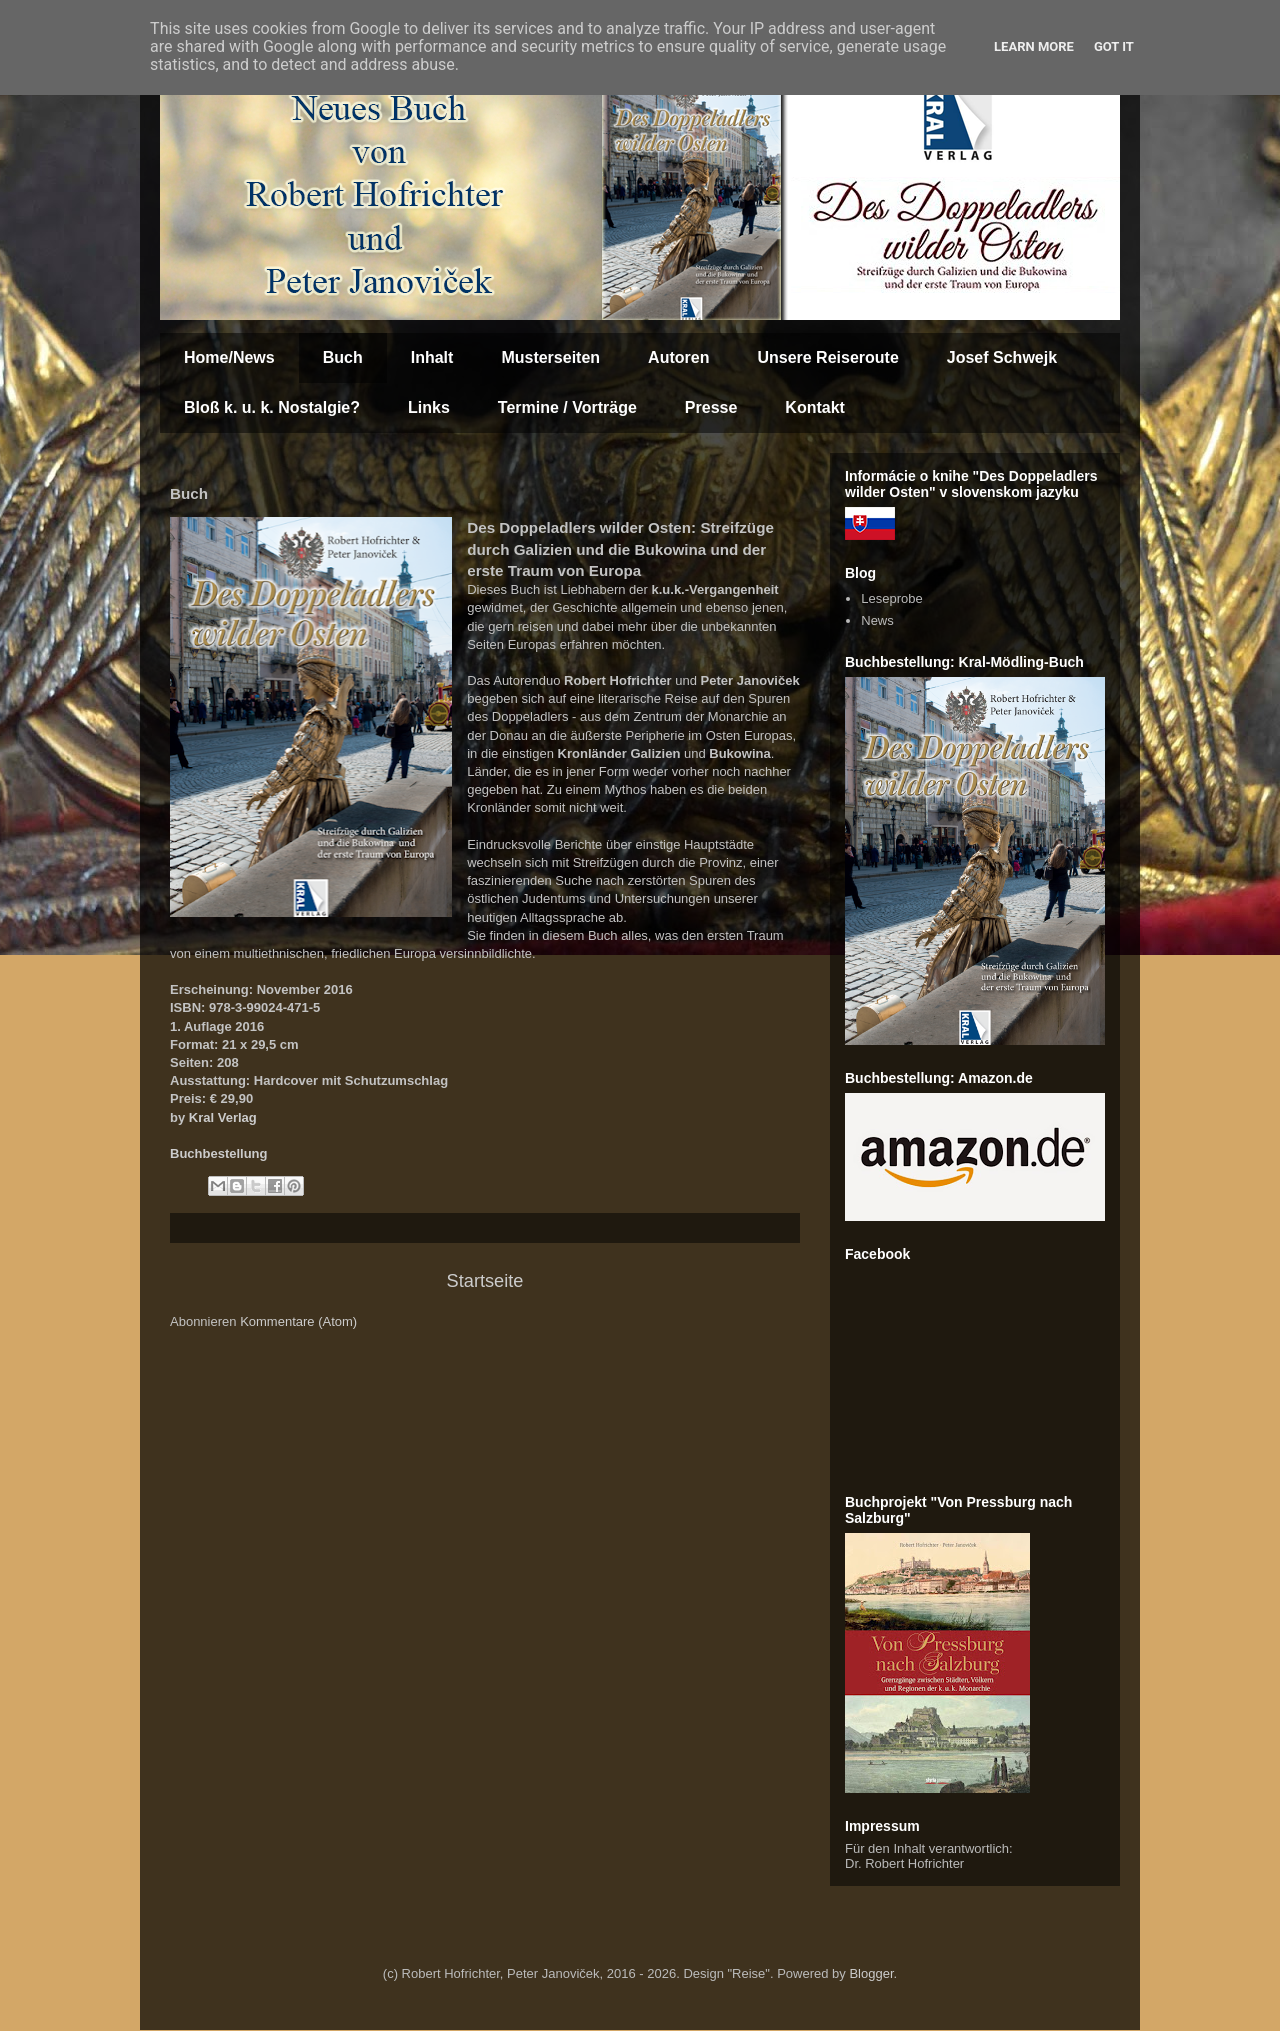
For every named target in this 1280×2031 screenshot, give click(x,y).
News (877, 620)
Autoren (678, 357)
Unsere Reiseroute (827, 357)
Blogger (871, 1973)
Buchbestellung (219, 1153)
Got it (1114, 46)
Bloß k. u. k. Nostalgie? (272, 407)
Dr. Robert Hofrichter (904, 1863)
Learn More (1034, 46)
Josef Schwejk (1002, 357)
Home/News (229, 357)
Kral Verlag (223, 1117)
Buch (343, 357)
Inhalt (432, 357)
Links (429, 407)
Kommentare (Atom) (298, 1321)
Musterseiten (550, 357)
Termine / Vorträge (567, 407)
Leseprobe (891, 598)
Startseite (485, 1281)
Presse (711, 407)
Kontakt (815, 407)
